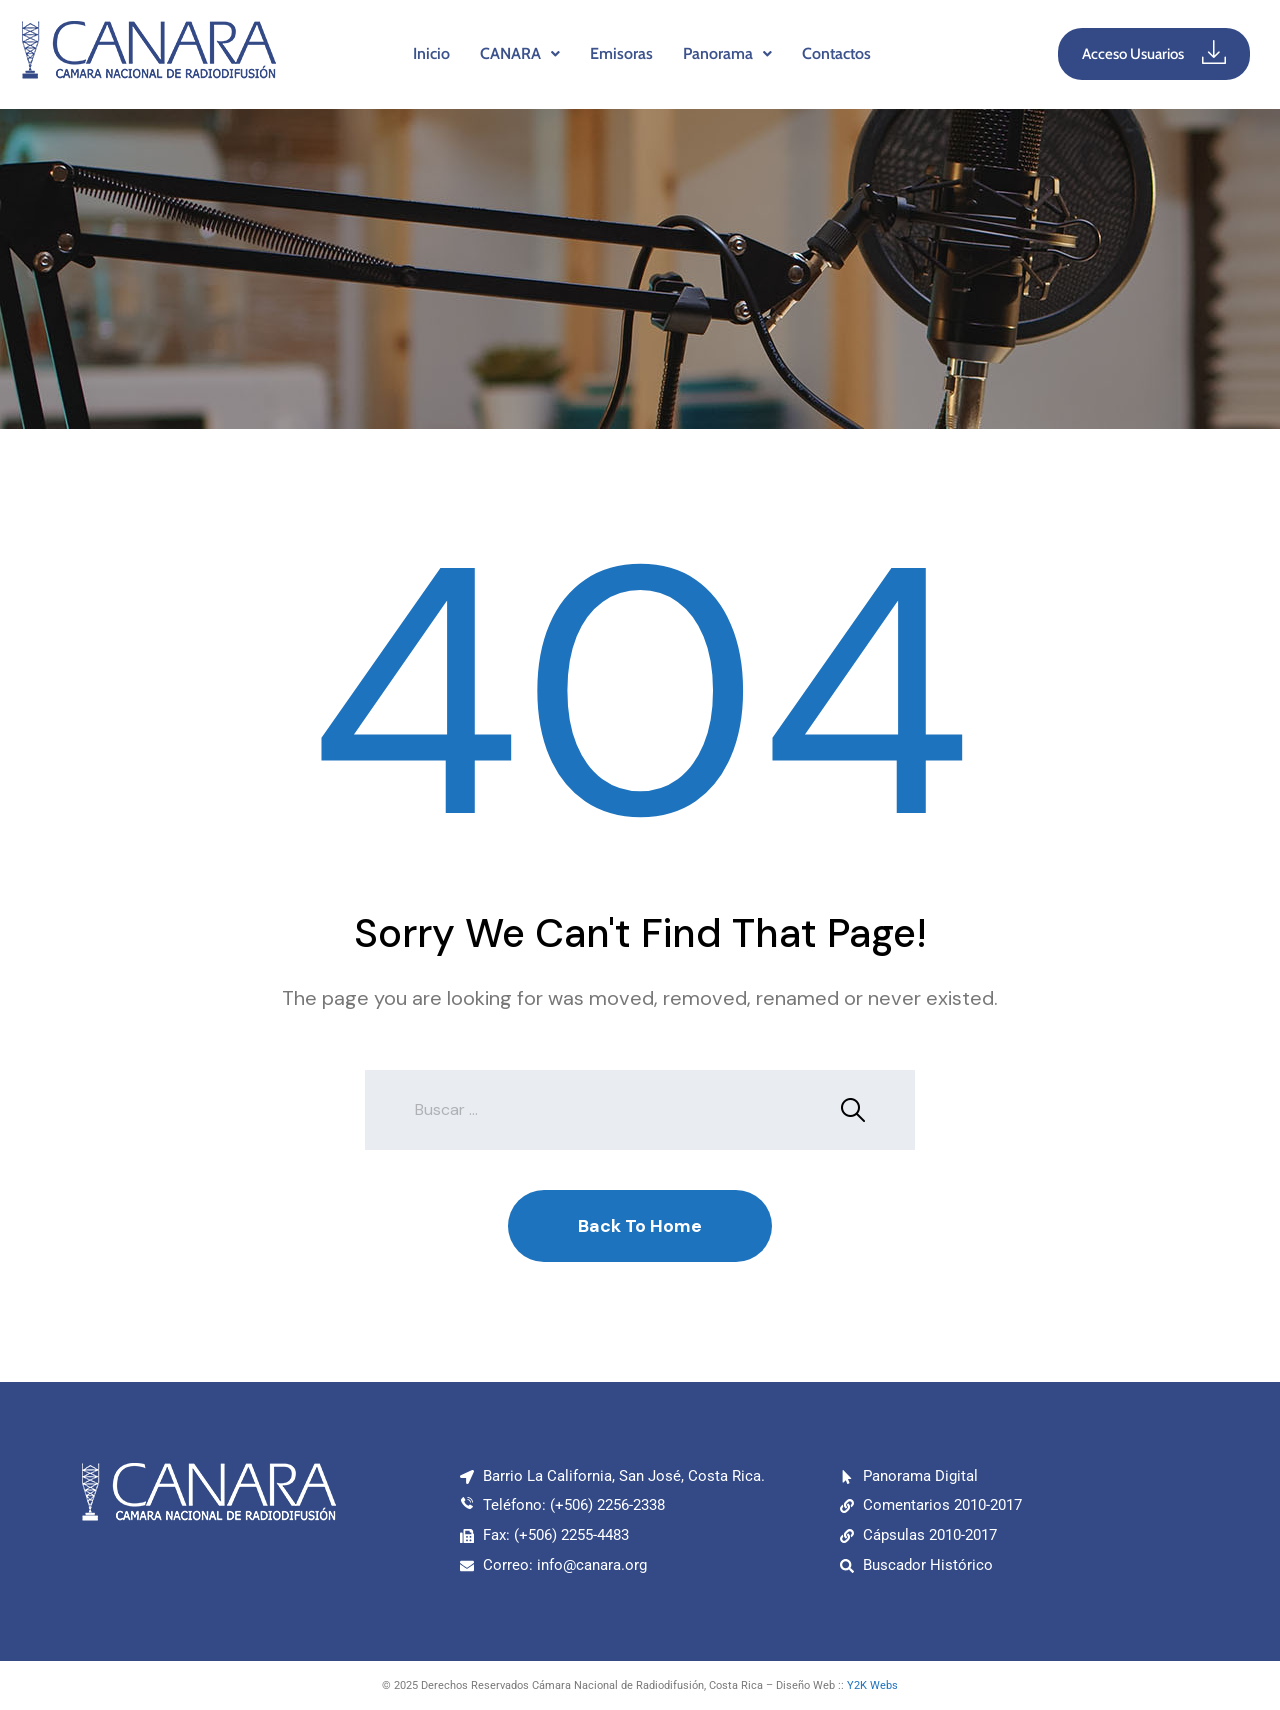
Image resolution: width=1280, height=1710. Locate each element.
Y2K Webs (872, 1685)
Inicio (431, 53)
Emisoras (621, 53)
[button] (520, 54)
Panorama (727, 53)
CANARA (520, 53)
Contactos (836, 53)
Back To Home (640, 1226)
